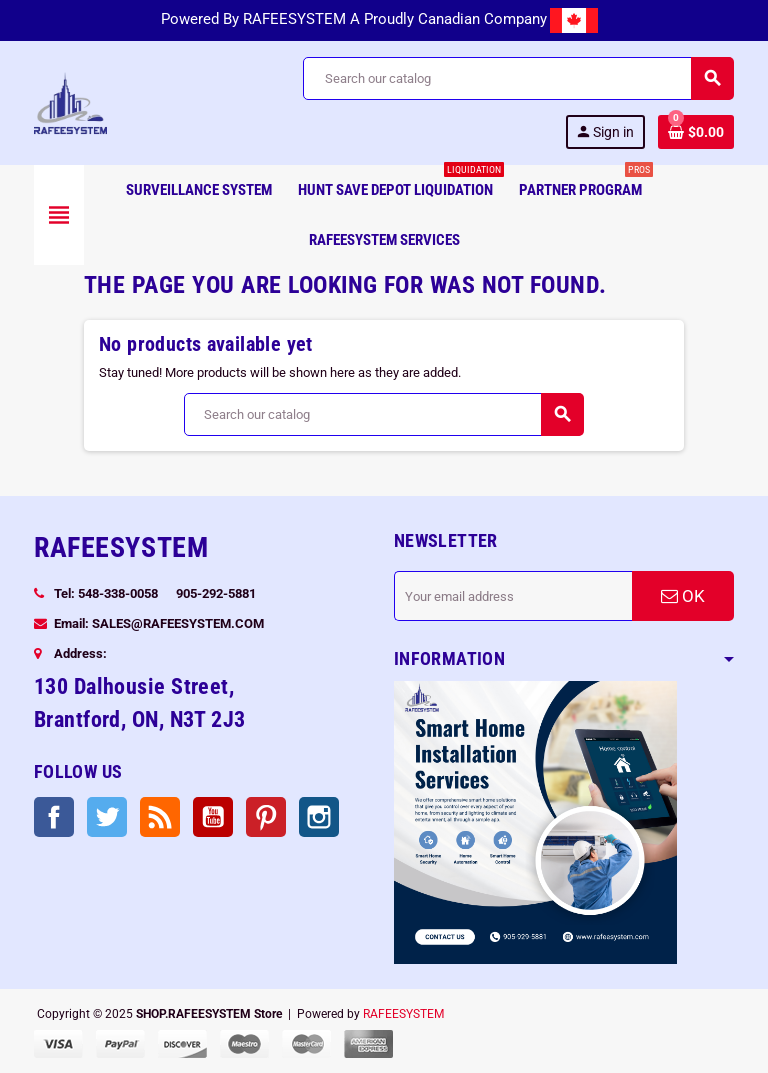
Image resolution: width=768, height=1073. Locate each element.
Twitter (107, 817)
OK (683, 596)
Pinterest (266, 817)
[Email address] (513, 596)
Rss (160, 817)
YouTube (213, 817)
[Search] (518, 78)
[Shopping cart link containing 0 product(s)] (696, 132)
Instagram (319, 817)
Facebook (54, 817)
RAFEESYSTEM (403, 1014)
